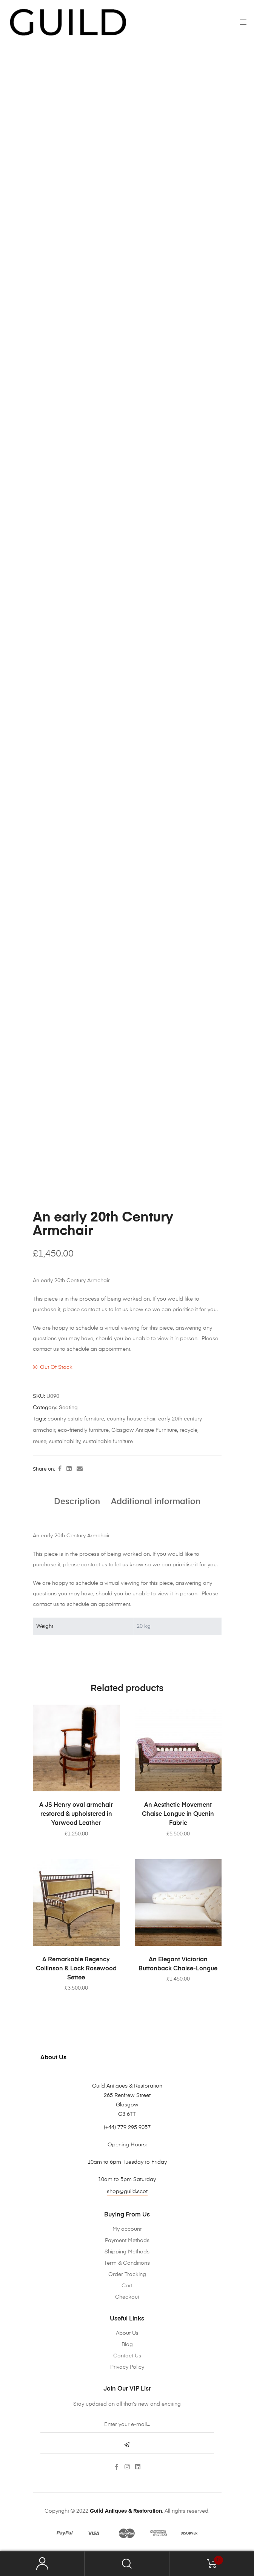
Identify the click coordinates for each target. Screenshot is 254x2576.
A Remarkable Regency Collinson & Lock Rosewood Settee (76, 1969)
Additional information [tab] (155, 1502)
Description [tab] (77, 1502)
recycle (188, 1430)
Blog (127, 2344)
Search (127, 2564)
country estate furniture (76, 1419)
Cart (127, 2285)
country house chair (131, 1419)
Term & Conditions (127, 2263)
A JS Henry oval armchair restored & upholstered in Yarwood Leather (76, 1814)
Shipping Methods (127, 2252)
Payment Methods (127, 2240)
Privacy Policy (127, 2367)
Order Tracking (127, 2274)
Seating (68, 1407)
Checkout (127, 2297)
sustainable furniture (108, 1441)
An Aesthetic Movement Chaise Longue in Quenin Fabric (178, 1814)
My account (127, 2229)
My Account (42, 2564)
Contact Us (127, 2356)
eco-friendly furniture (83, 1430)
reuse (39, 1441)
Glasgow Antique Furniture (144, 1430)
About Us (127, 2333)
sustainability (64, 1441)
